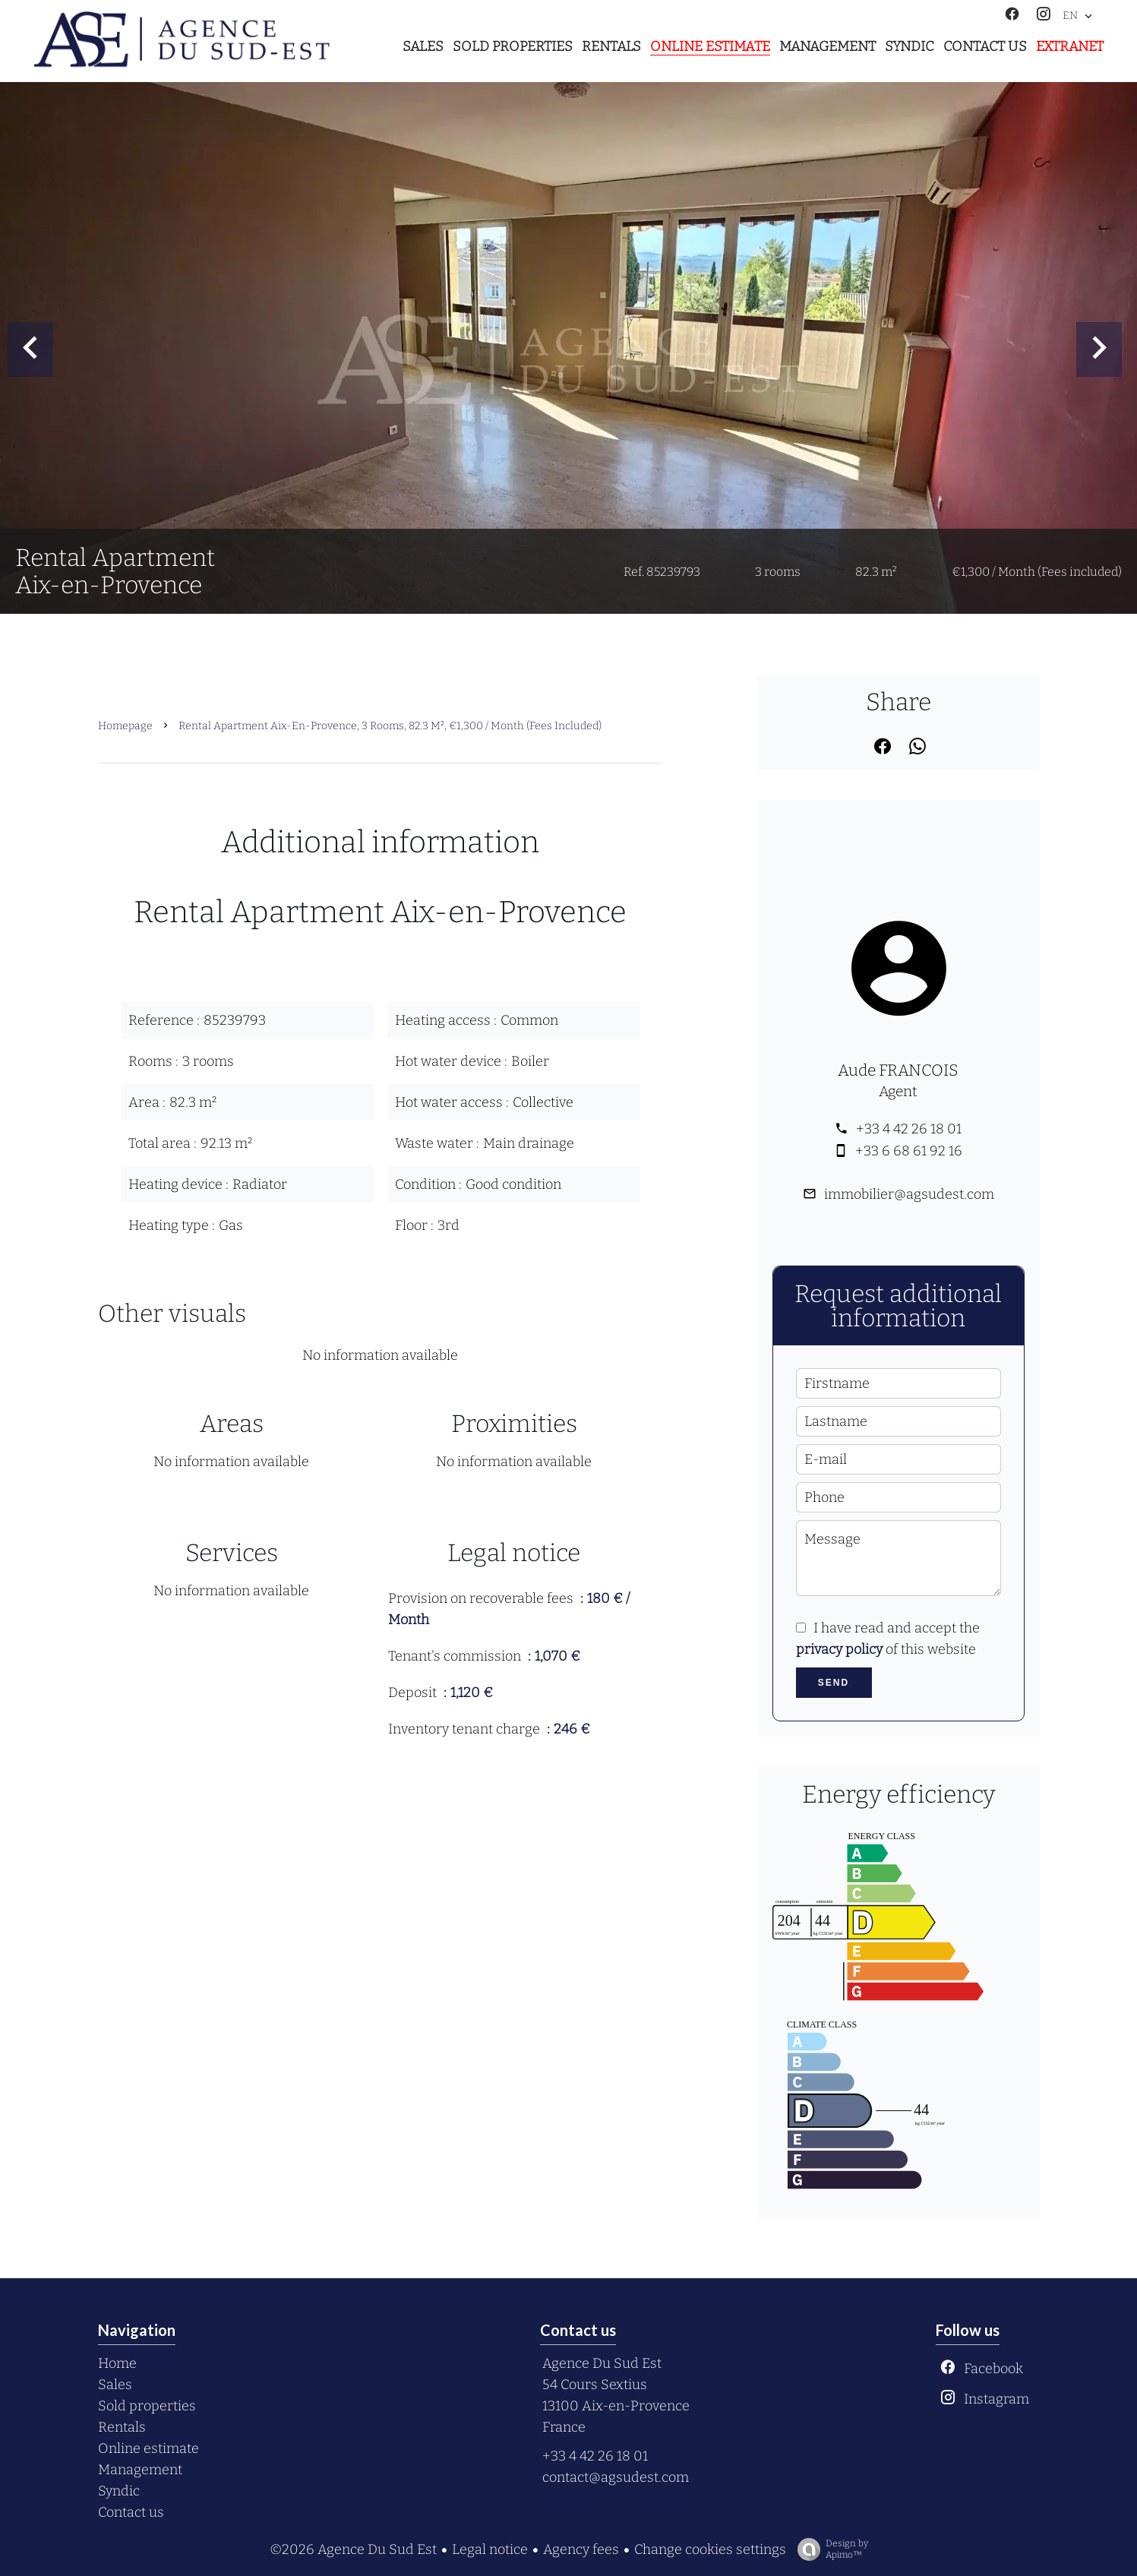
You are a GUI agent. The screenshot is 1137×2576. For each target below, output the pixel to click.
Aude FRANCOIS (898, 1070)
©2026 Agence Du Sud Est (353, 2549)
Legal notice (490, 2549)
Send (833, 1682)
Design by (829, 2549)
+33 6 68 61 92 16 (908, 1151)
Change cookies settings (710, 2549)
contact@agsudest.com (615, 2477)
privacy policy (839, 1649)
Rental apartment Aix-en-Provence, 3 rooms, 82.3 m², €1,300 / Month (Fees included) (390, 725)
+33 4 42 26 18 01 (909, 1128)
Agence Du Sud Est (602, 2363)
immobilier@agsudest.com (909, 1194)
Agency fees (581, 2549)
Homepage (125, 725)
